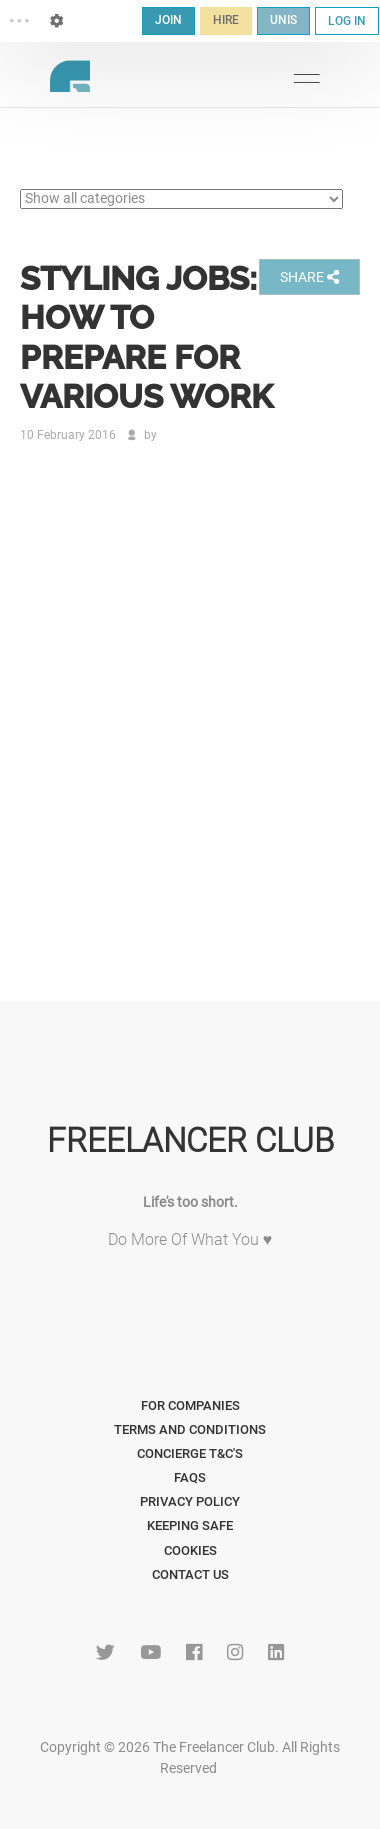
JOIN (168, 20)
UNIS (283, 20)
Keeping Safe (190, 1525)
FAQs (190, 1477)
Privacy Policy (190, 1501)
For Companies (190, 1405)
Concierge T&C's (190, 1453)
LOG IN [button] (347, 21)
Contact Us (190, 1574)
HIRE (226, 20)
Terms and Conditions (190, 1429)
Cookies (190, 1550)
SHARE (309, 277)
